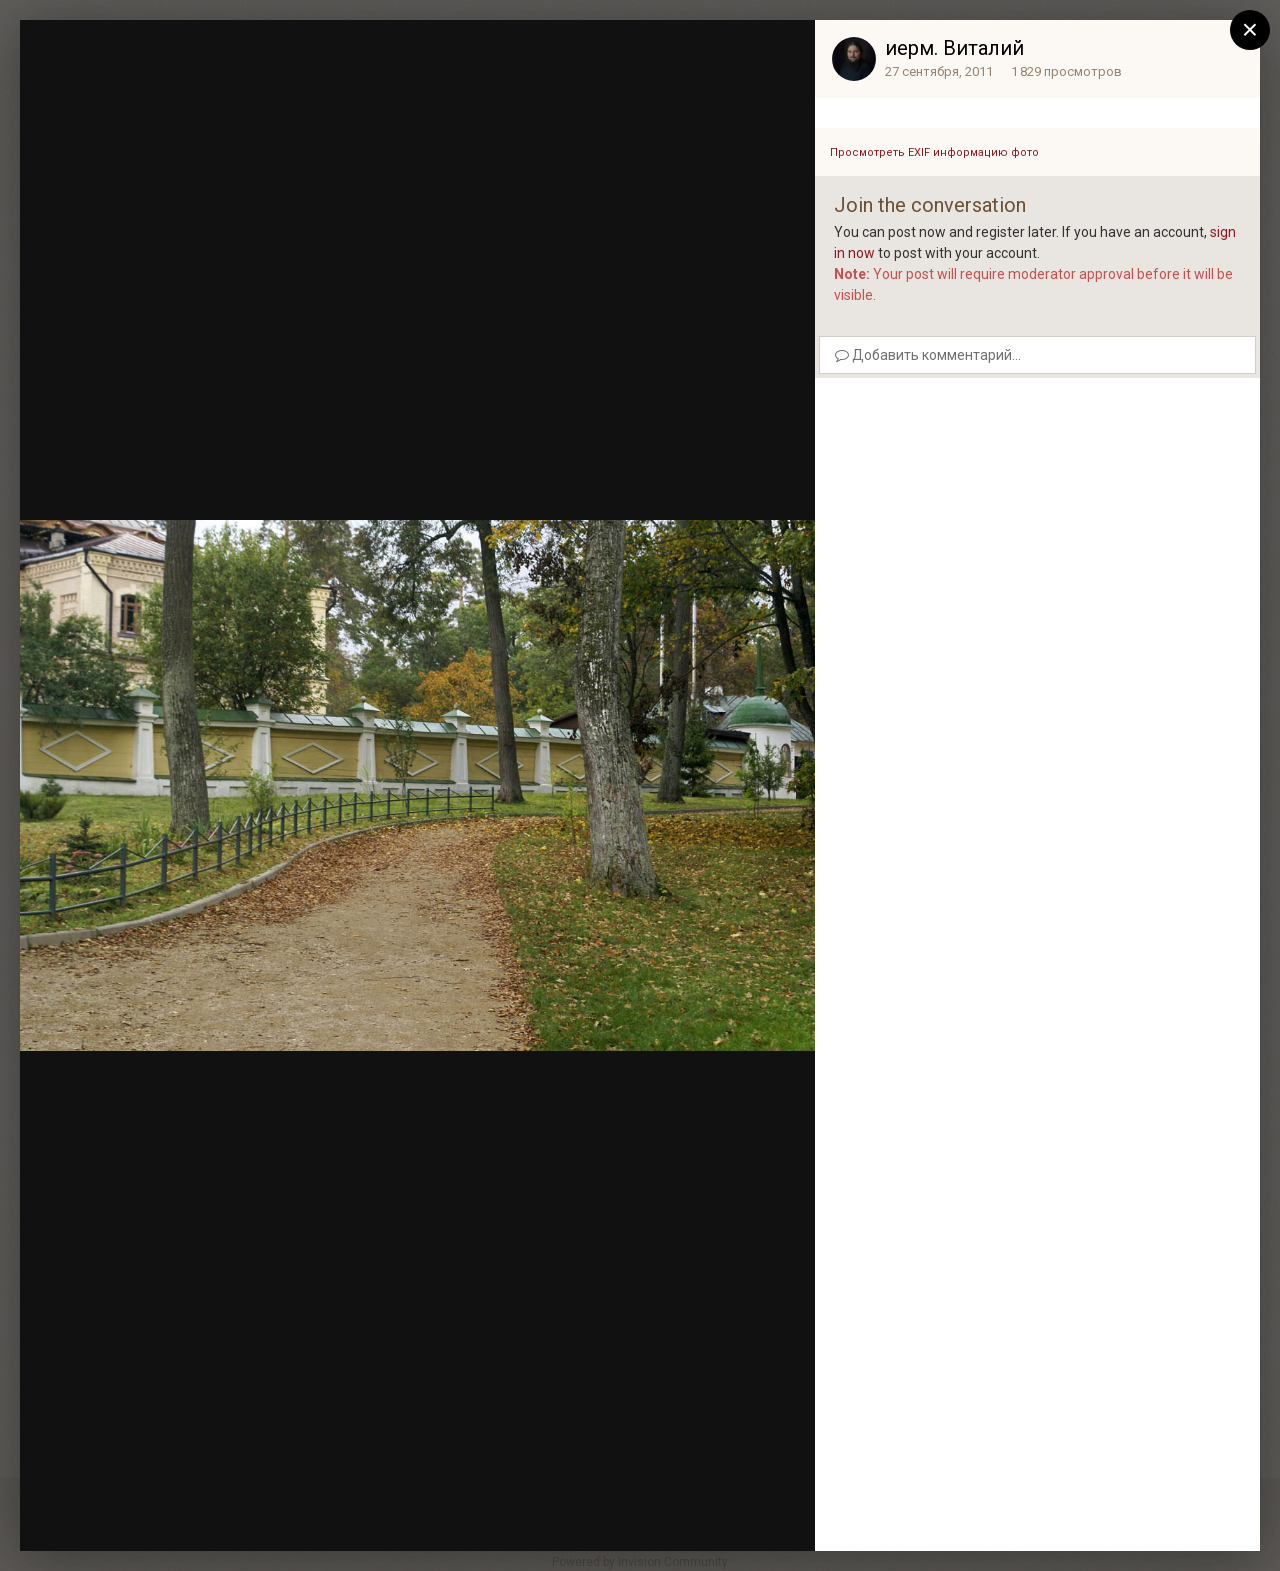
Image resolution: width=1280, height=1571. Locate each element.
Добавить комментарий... (928, 355)
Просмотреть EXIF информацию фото (934, 152)
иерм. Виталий (954, 48)
